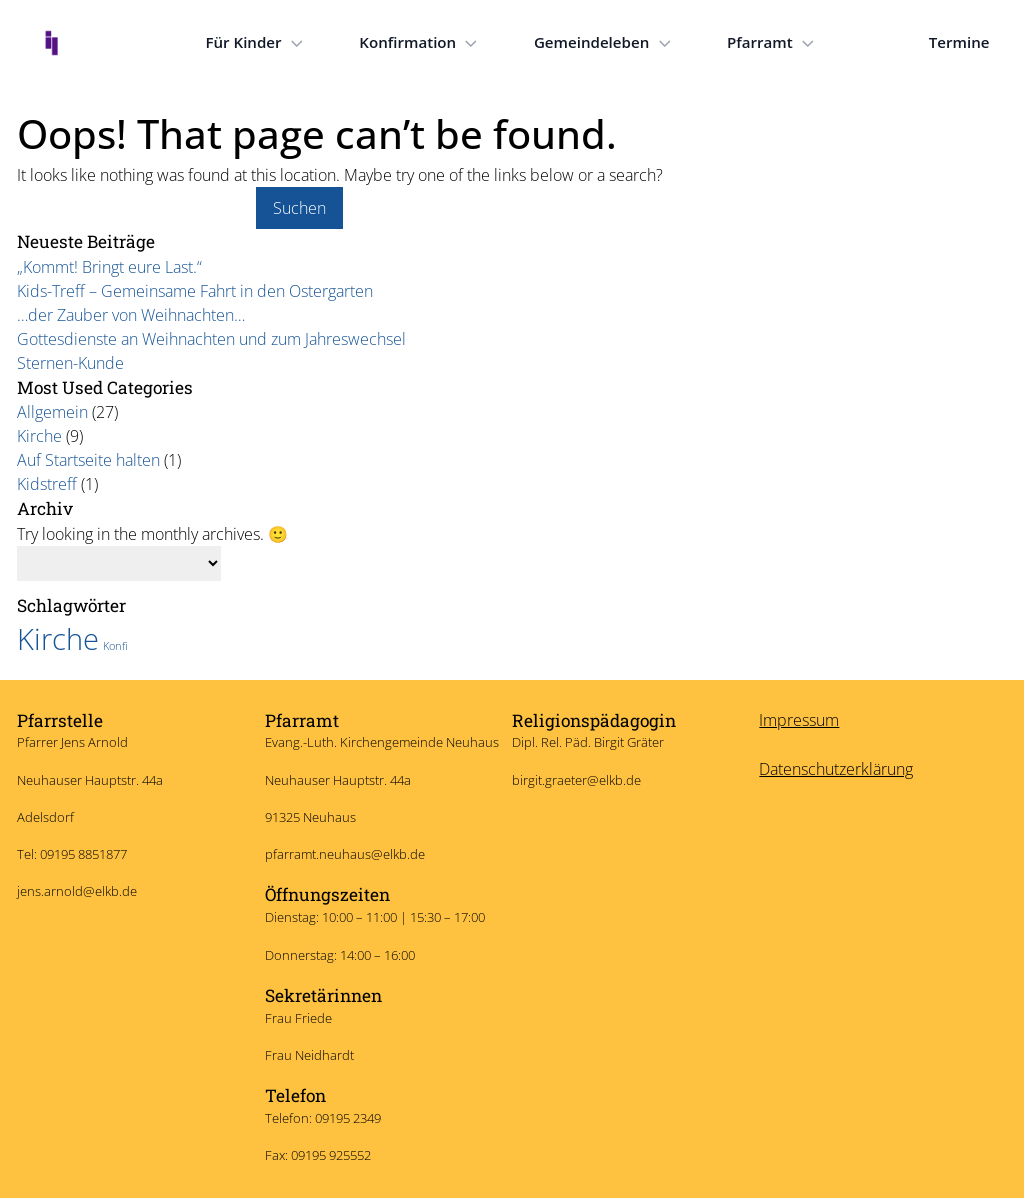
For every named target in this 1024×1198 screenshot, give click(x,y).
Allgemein (52, 412)
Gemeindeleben (604, 43)
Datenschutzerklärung (836, 766)
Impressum (799, 717)
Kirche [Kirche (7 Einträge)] (58, 636)
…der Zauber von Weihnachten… (131, 315)
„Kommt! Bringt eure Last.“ (109, 267)
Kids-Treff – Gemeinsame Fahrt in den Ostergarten (195, 291)
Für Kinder (256, 43)
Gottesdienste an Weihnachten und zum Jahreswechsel (211, 339)
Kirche (39, 436)
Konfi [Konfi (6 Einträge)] (115, 643)
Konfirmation (420, 43)
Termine (959, 42)
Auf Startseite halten (88, 460)
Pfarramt (773, 43)
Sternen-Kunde (70, 363)
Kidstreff (47, 484)
